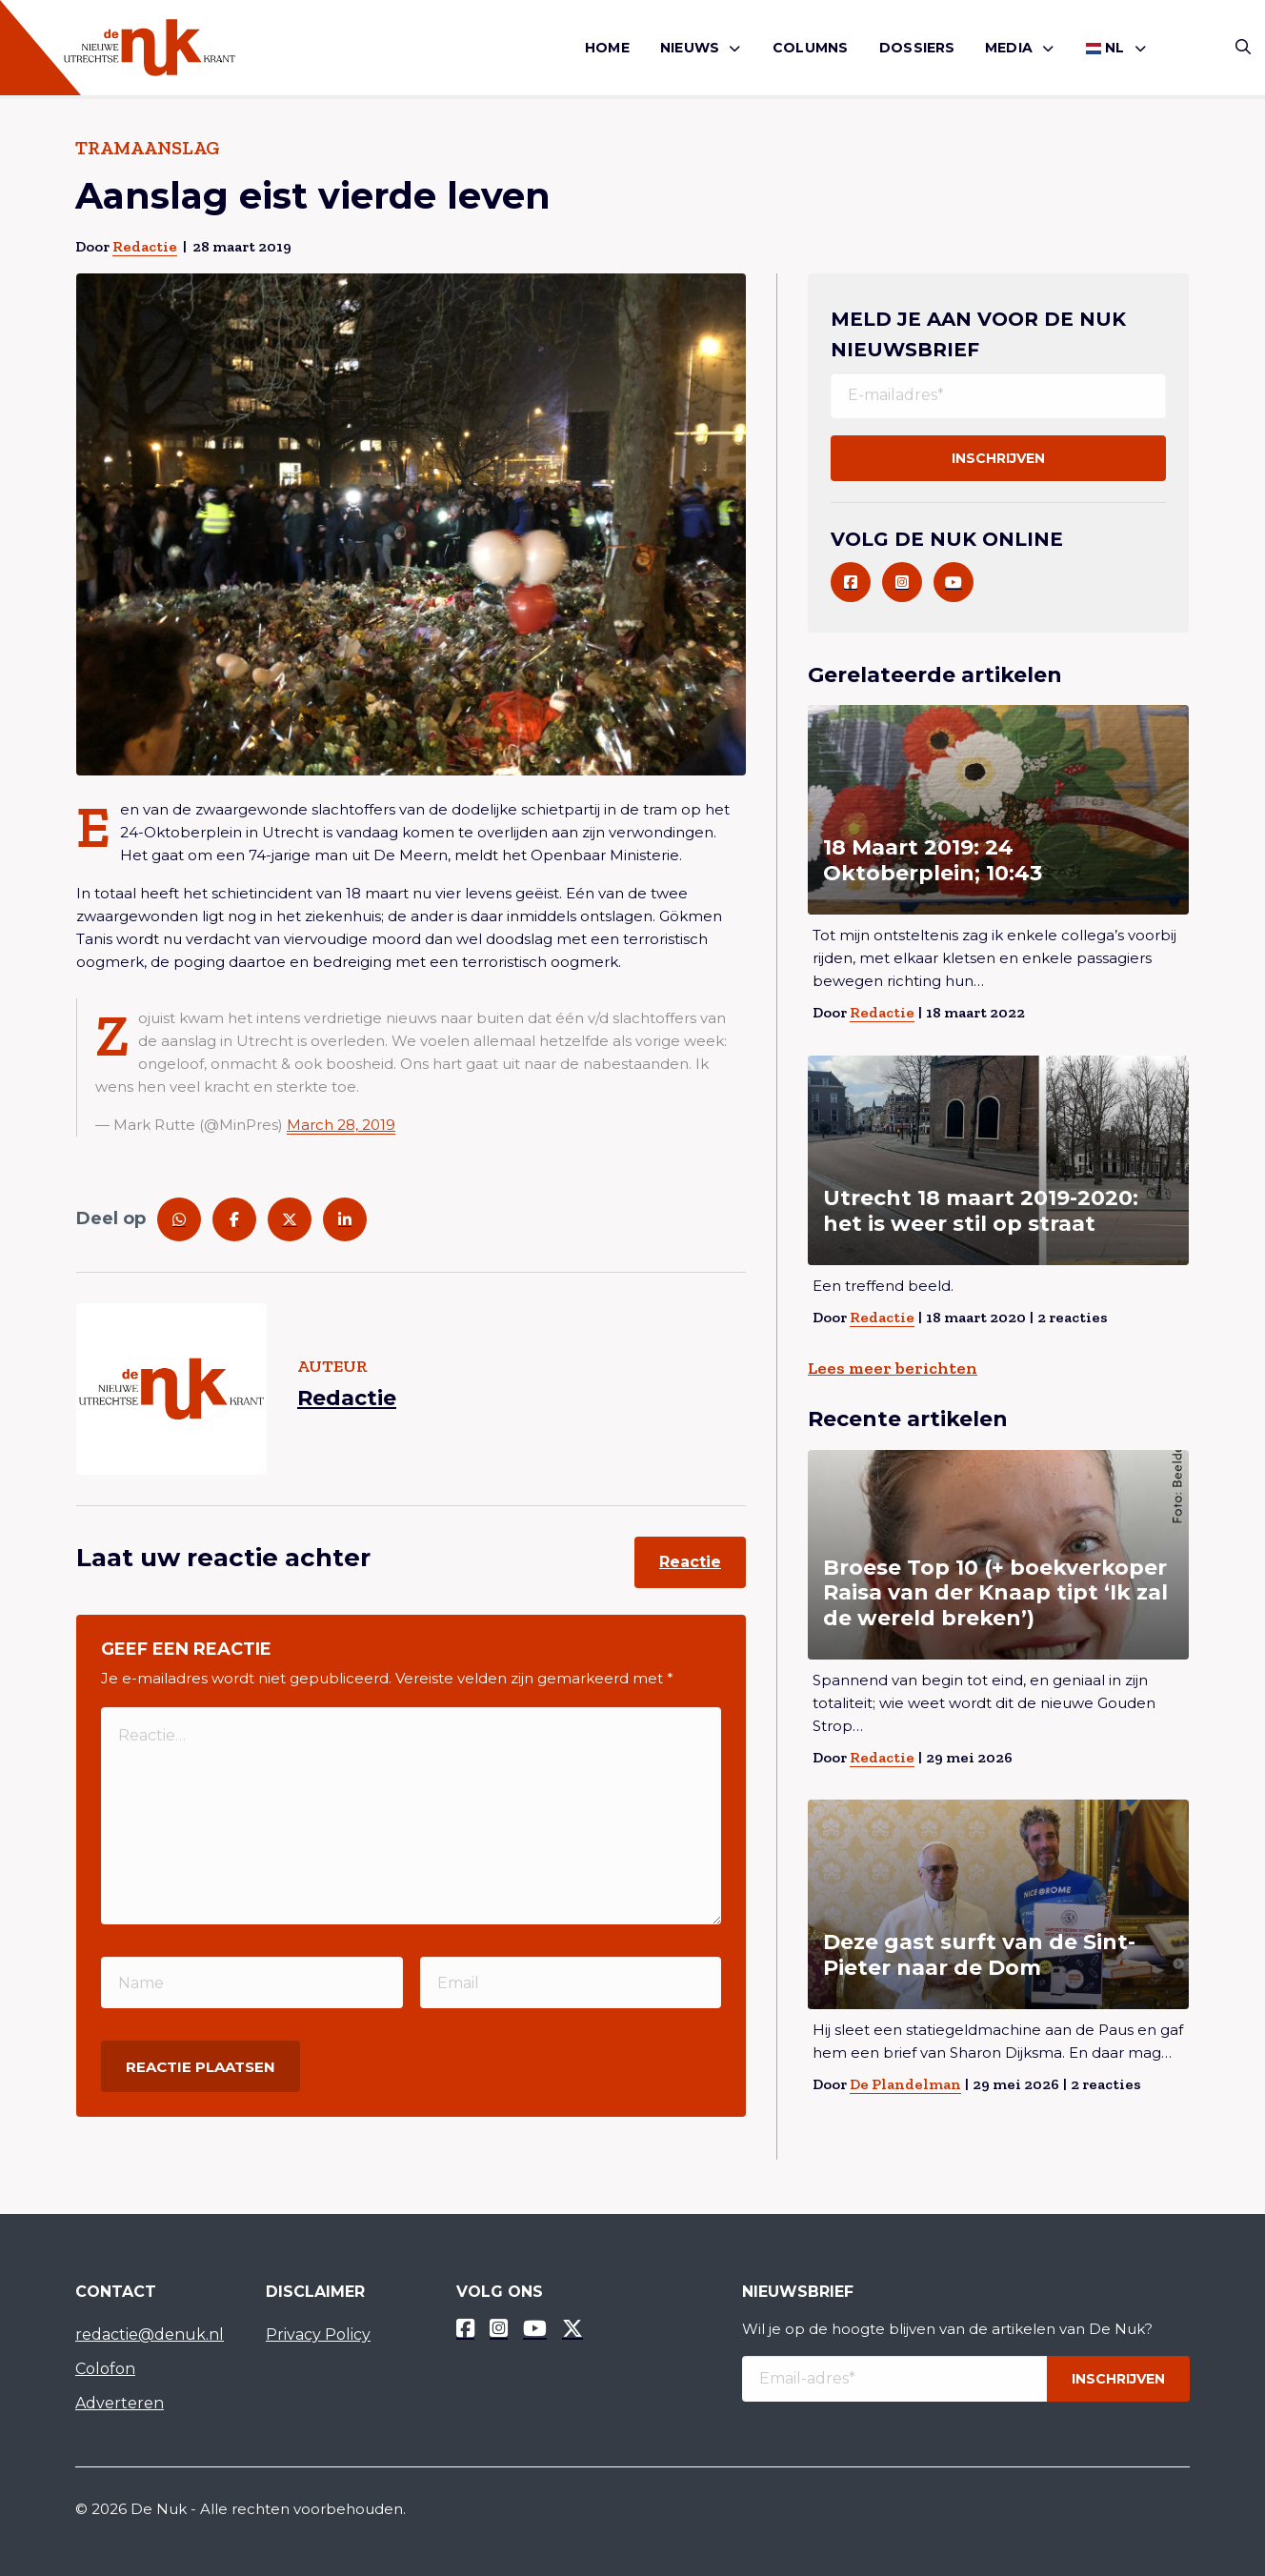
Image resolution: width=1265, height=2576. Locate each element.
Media (1009, 47)
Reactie (690, 1562)
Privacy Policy (318, 2334)
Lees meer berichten (892, 1368)
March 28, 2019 (341, 1125)
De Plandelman (905, 2084)
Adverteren (119, 2403)
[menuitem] (607, 48)
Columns (810, 47)
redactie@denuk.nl (149, 2334)
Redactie (144, 246)
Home (607, 47)
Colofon (105, 2369)
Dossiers (917, 47)
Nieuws (689, 47)
